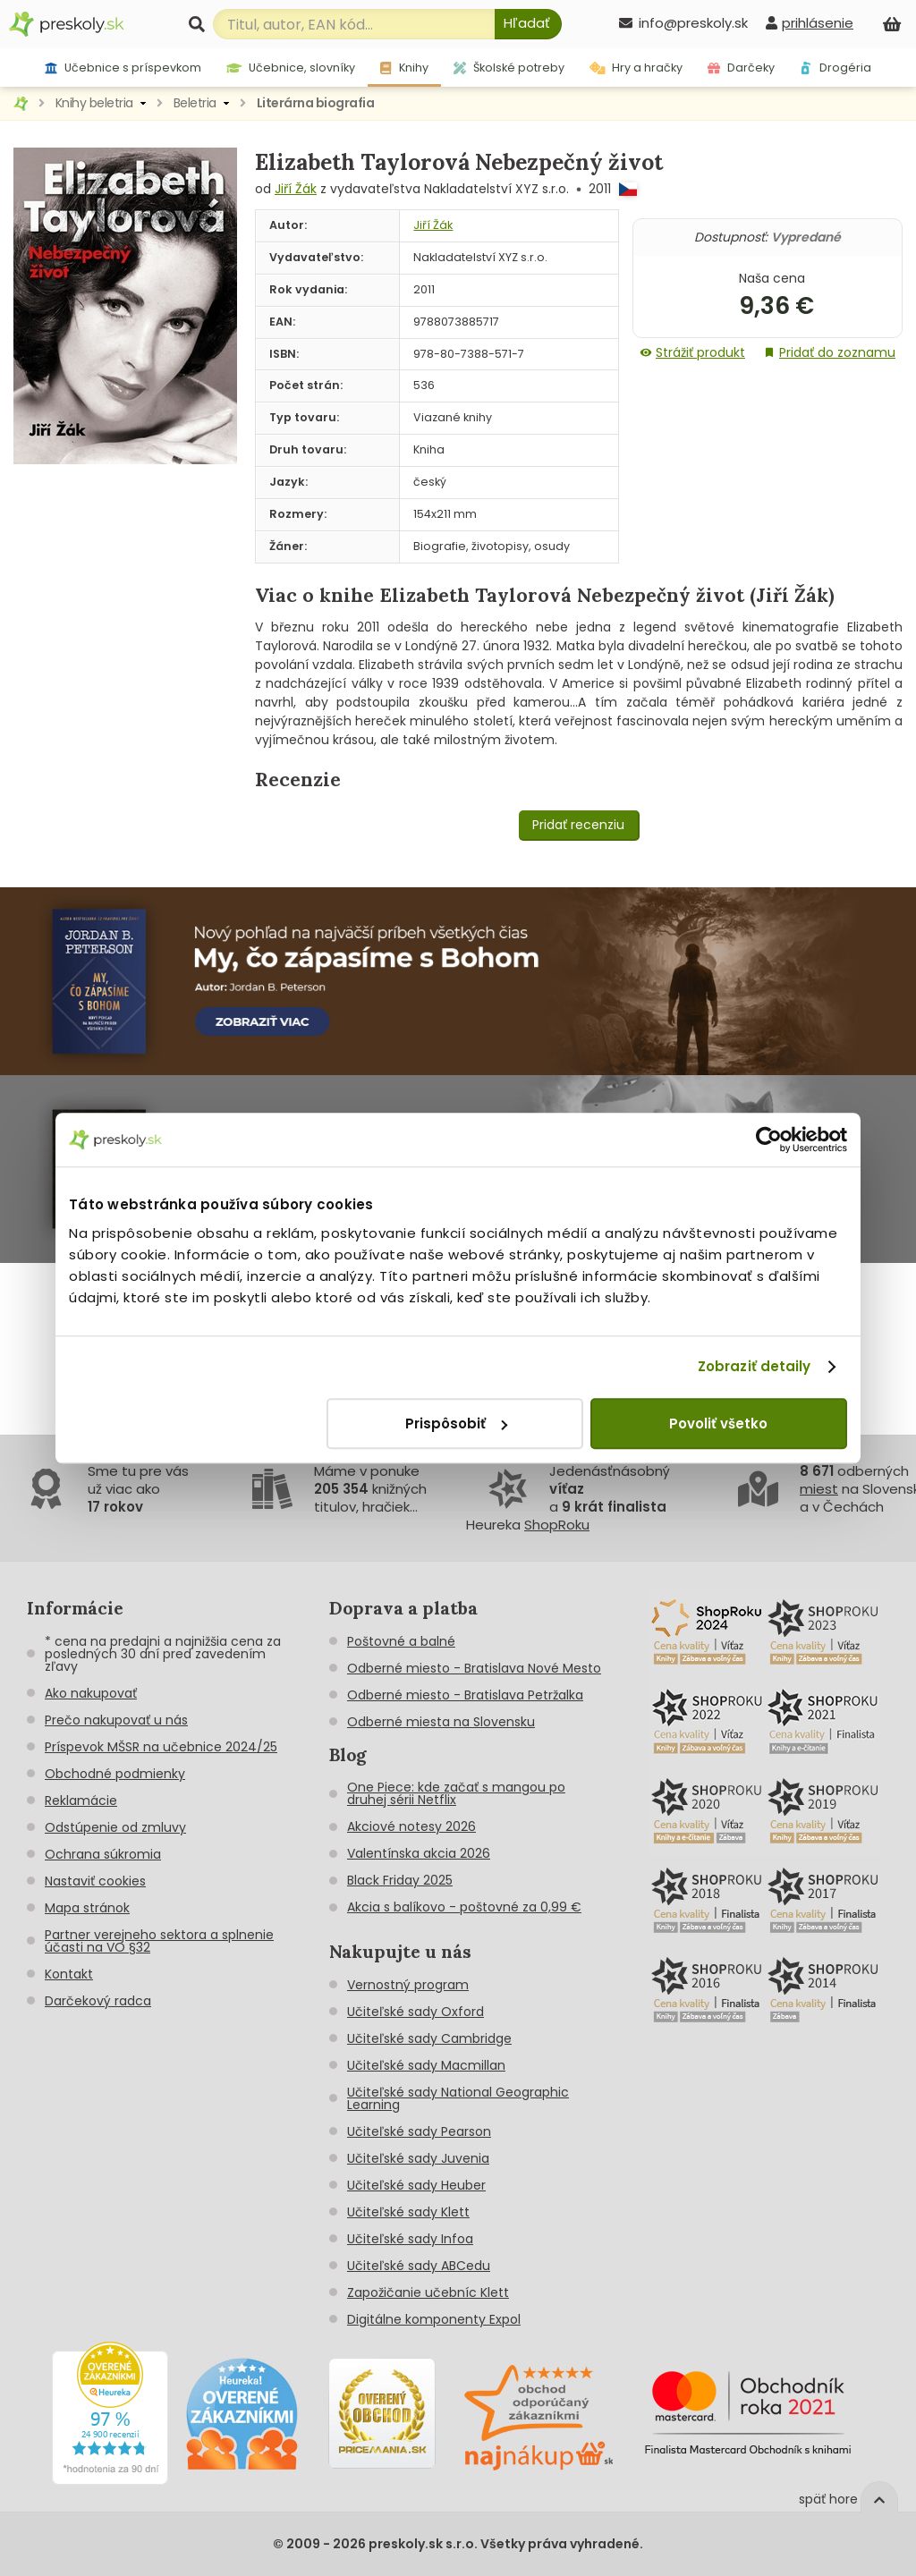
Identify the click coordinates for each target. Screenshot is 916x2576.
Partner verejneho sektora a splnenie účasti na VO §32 (159, 1941)
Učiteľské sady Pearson (419, 2131)
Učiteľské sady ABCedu (418, 2266)
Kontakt (69, 1974)
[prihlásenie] (809, 22)
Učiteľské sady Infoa (410, 2239)
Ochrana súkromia (103, 1854)
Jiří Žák (296, 189)
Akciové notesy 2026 (411, 1826)
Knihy (404, 67)
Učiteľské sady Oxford (415, 2012)
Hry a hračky (636, 67)
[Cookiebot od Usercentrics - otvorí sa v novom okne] (769, 1139)
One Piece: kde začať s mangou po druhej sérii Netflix (456, 1793)
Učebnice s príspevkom (123, 67)
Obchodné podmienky (115, 1774)
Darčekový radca (98, 2001)
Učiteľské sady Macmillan (426, 2065)
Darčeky (741, 67)
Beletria (195, 103)
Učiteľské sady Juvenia (418, 2158)
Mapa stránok (87, 1908)
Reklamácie (81, 1800)
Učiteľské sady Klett (408, 2212)
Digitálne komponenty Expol (434, 2319)
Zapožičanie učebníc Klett (428, 2292)
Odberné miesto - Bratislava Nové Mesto (474, 1668)
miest (819, 1488)
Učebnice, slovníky (291, 67)
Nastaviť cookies (95, 1881)
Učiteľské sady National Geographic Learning (458, 2098)
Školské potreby (509, 67)
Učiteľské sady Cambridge (429, 2038)
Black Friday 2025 (400, 1880)
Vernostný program (408, 1985)
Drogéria (835, 67)
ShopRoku (556, 1524)
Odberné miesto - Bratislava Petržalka (465, 1695)
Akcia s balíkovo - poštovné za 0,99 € (464, 1907)
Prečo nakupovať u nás (116, 1720)
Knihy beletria (94, 103)
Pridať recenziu (578, 825)
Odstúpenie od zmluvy (115, 1827)
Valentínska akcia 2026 (418, 1853)
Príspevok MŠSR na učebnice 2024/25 (161, 1747)
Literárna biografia (316, 103)
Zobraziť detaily (754, 1366)
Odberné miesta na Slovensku (441, 1722)
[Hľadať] (528, 24)
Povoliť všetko (718, 1423)
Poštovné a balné (401, 1641)
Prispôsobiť (456, 1423)
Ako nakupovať (91, 1693)
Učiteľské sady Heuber (416, 2185)
